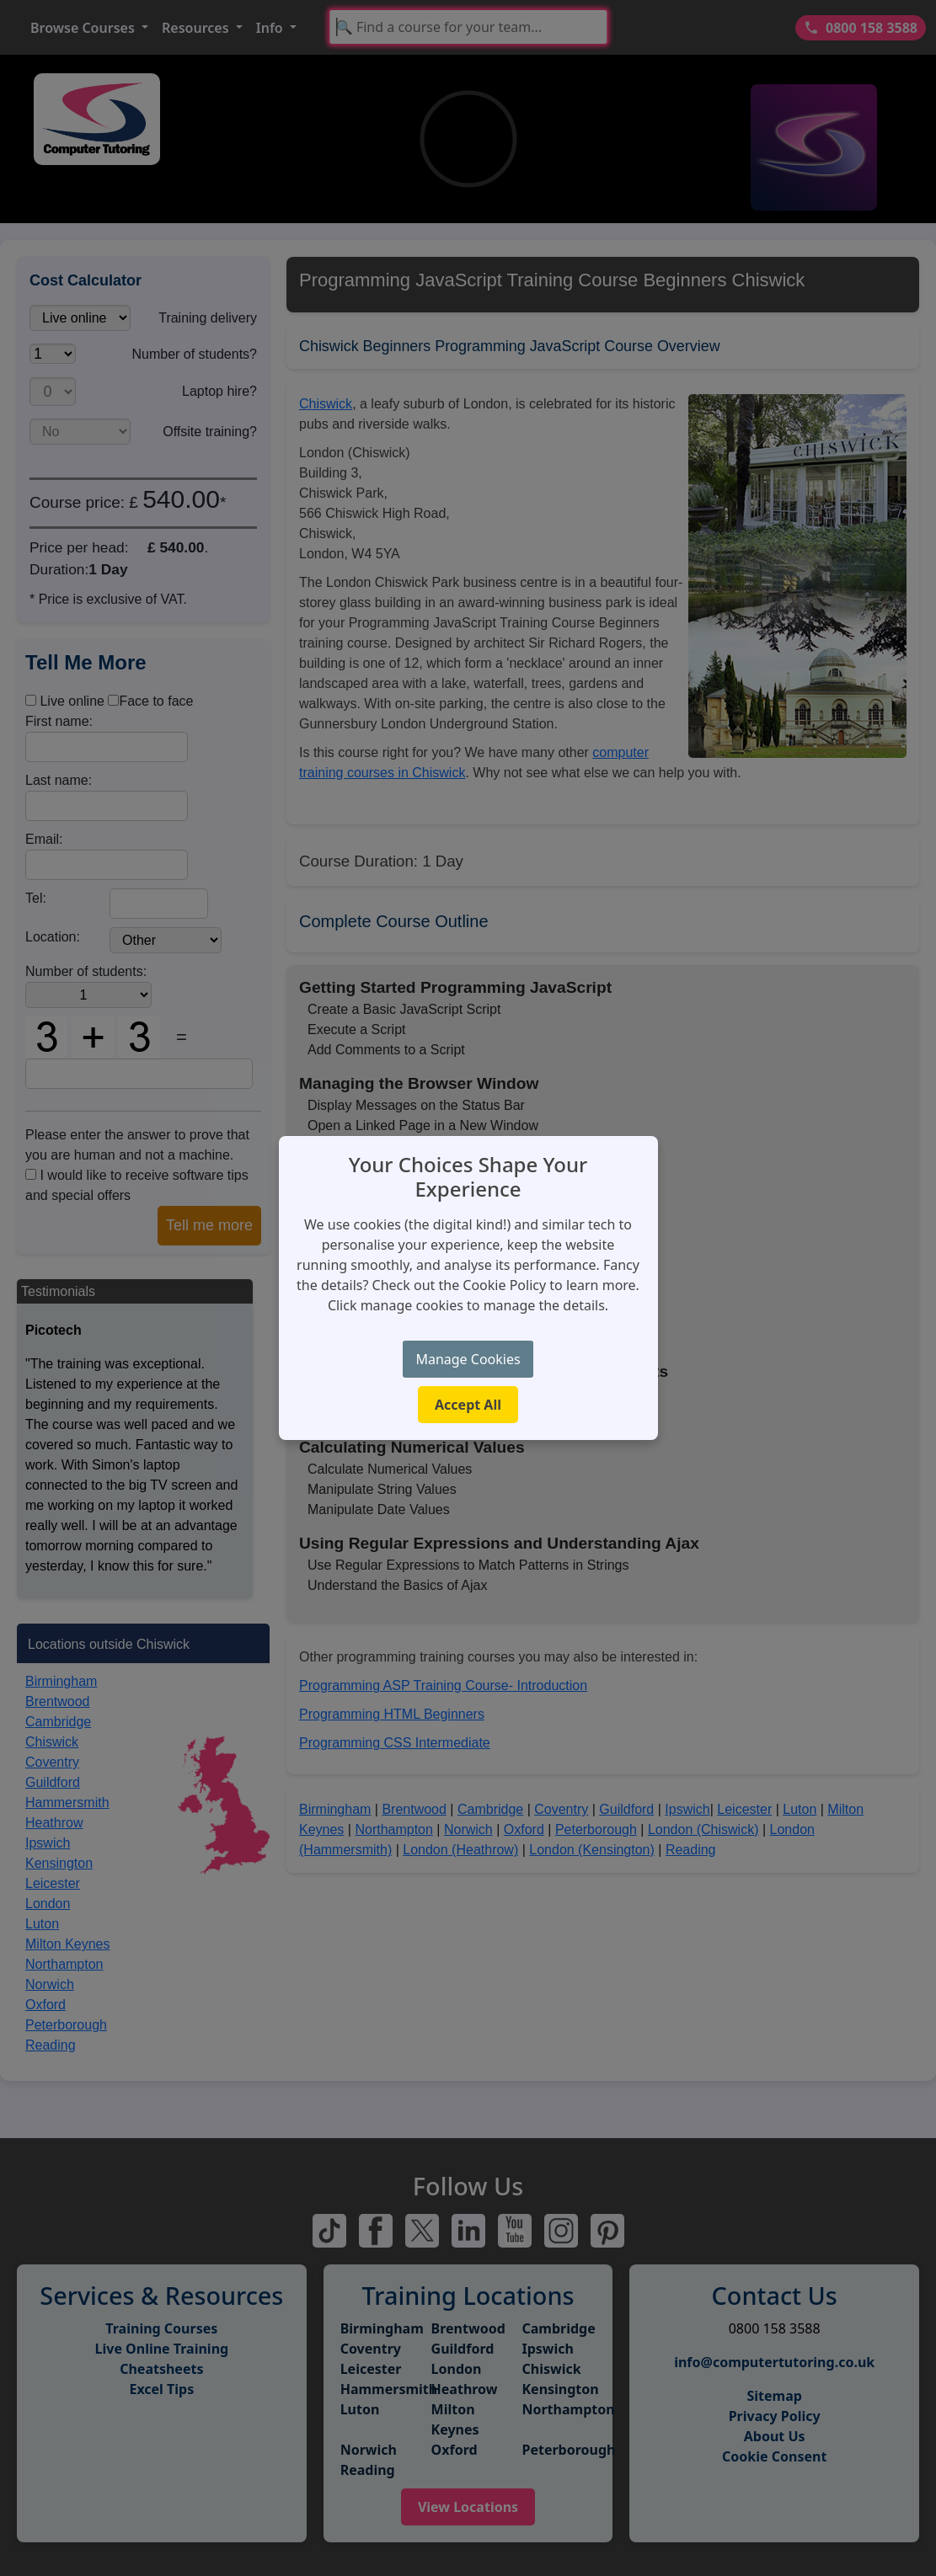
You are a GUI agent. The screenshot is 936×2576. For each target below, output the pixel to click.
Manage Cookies (467, 1359)
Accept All (468, 1404)
